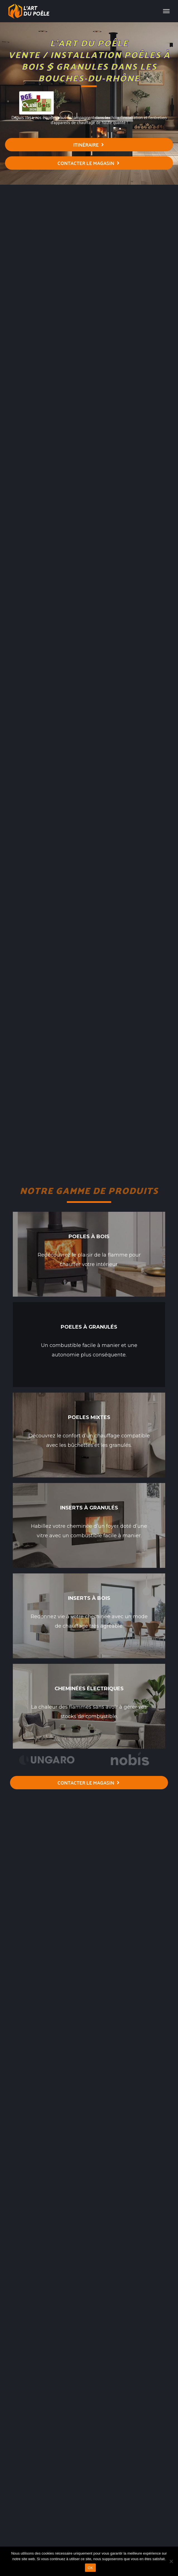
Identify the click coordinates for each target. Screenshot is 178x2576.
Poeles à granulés (89, 1327)
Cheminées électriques (89, 1689)
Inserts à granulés (89, 1508)
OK (90, 2568)
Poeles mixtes (89, 1417)
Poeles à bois (89, 1236)
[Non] (171, 2561)
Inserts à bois (89, 1598)
